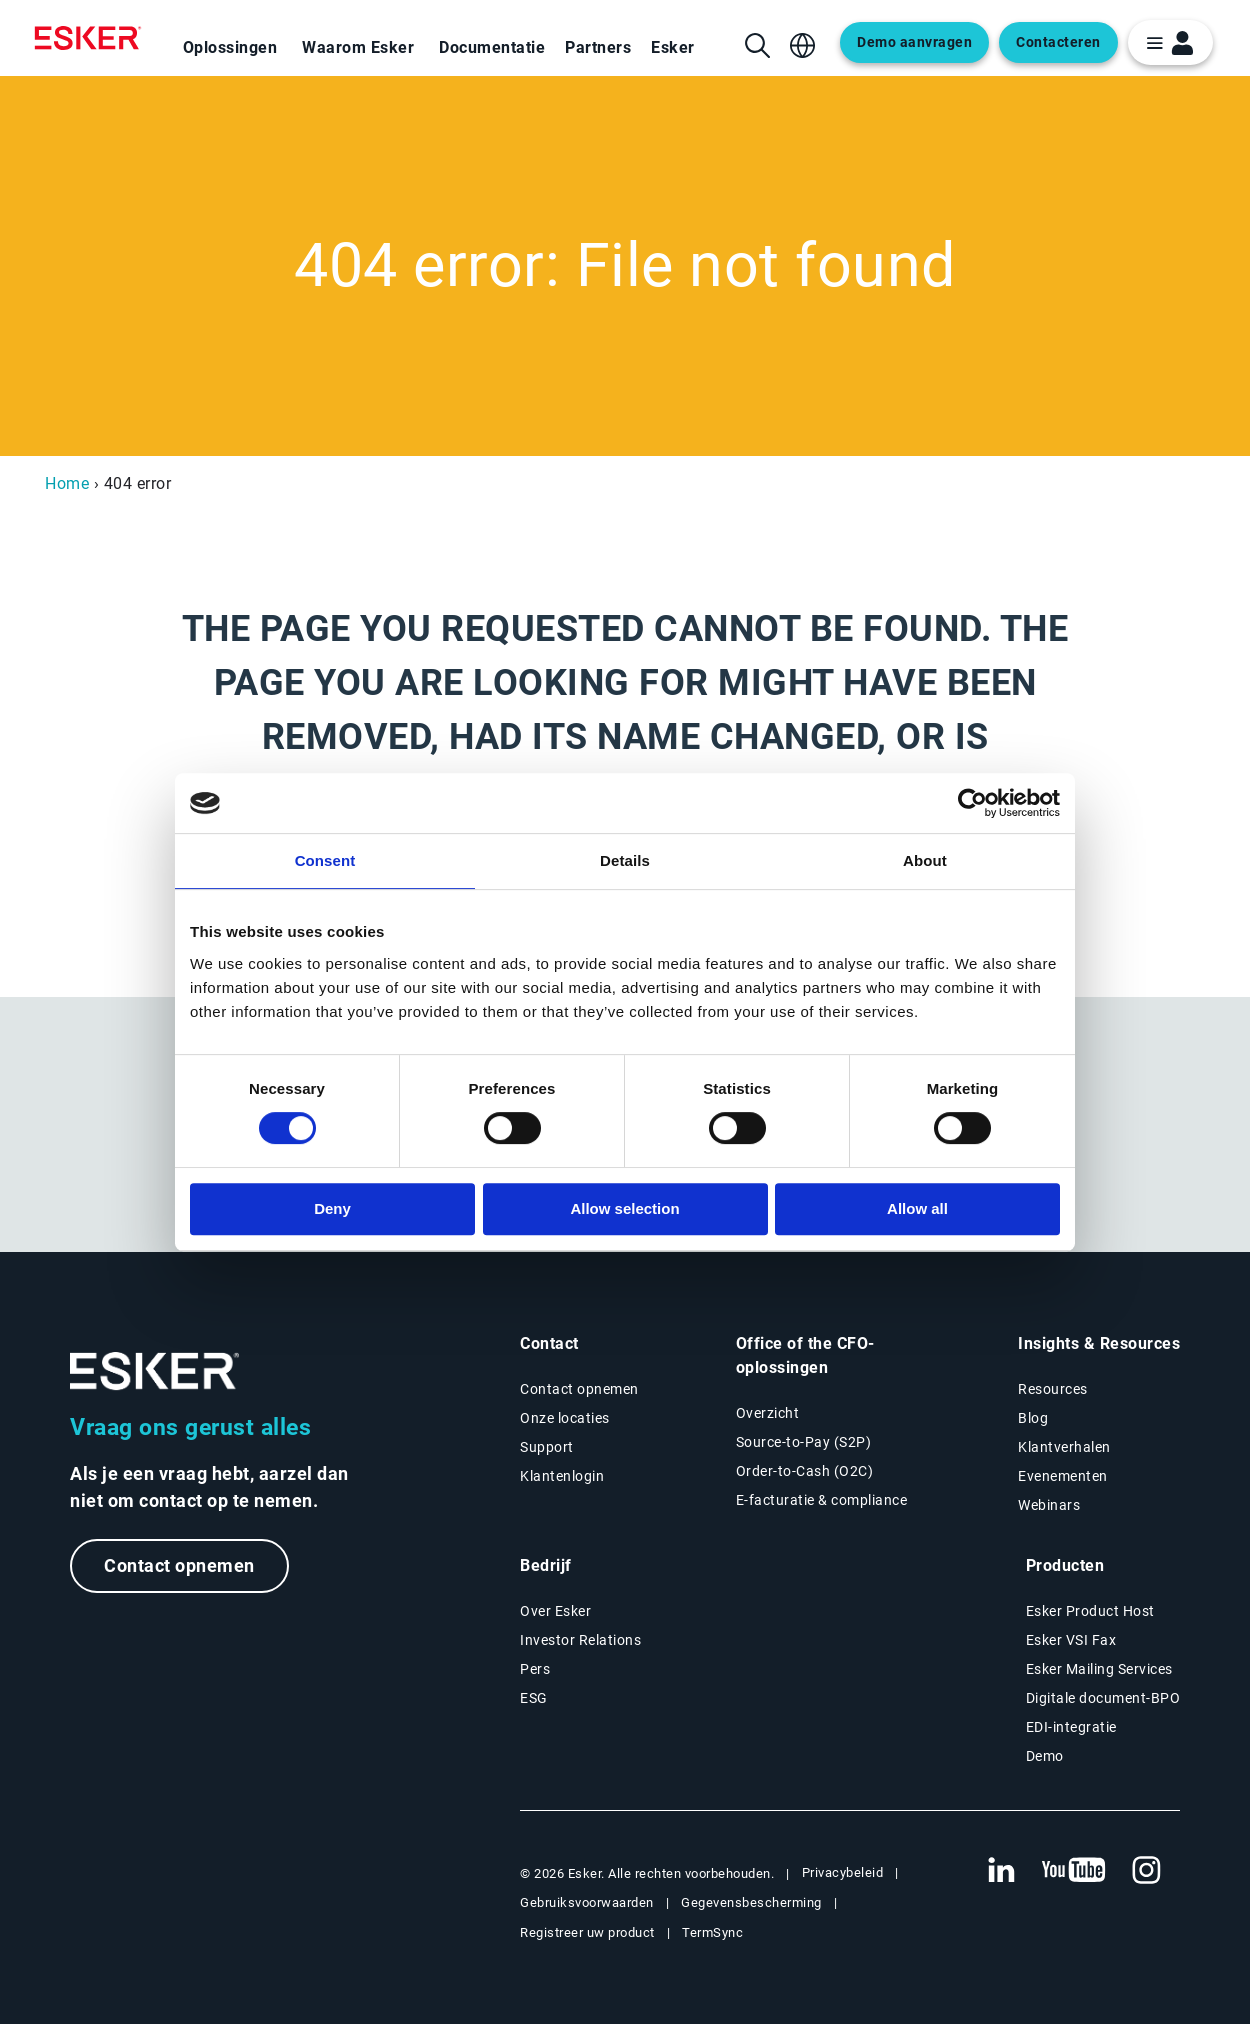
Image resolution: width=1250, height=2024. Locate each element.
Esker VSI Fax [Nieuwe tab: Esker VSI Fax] (1071, 1640)
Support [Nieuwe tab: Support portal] (547, 1447)
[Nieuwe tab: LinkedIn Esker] (1001, 1871)
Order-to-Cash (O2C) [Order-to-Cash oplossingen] (805, 1471)
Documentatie (492, 47)
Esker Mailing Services (1099, 1669)
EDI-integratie (1071, 1727)
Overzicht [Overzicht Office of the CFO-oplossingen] (768, 1413)
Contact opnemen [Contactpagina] (579, 1389)
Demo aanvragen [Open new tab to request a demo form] (914, 42)
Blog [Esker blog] (1033, 1418)
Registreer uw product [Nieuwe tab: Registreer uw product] (587, 1932)
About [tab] (925, 860)
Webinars (1049, 1505)
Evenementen (1063, 1476)
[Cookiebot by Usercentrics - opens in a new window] (972, 803)
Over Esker (555, 1611)
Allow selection (624, 1208)
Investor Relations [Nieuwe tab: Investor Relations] (580, 1640)
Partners (598, 47)
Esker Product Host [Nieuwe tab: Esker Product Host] (1090, 1611)
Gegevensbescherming (751, 1902)
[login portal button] (1170, 42)
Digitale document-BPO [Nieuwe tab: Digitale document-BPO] (1103, 1698)
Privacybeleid (843, 1872)
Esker (673, 47)
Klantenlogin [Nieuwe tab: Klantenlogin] (562, 1476)
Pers (535, 1669)
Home (67, 483)
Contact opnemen (179, 1565)
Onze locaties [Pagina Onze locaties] (565, 1418)
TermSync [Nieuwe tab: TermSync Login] (712, 1932)
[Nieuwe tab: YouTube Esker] (1074, 1871)
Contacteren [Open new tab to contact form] (1058, 42)
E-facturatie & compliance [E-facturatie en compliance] (822, 1500)
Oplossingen (230, 47)
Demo (1045, 1756)
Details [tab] (625, 860)
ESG (534, 1698)
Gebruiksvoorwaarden (587, 1902)
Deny (332, 1208)
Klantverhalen (1064, 1447)
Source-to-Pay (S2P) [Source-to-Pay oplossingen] (804, 1442)
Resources (1053, 1389)
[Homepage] (93, 38)
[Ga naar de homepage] (155, 1371)
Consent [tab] (325, 860)
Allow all (917, 1208)
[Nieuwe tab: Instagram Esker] (1147, 1871)
